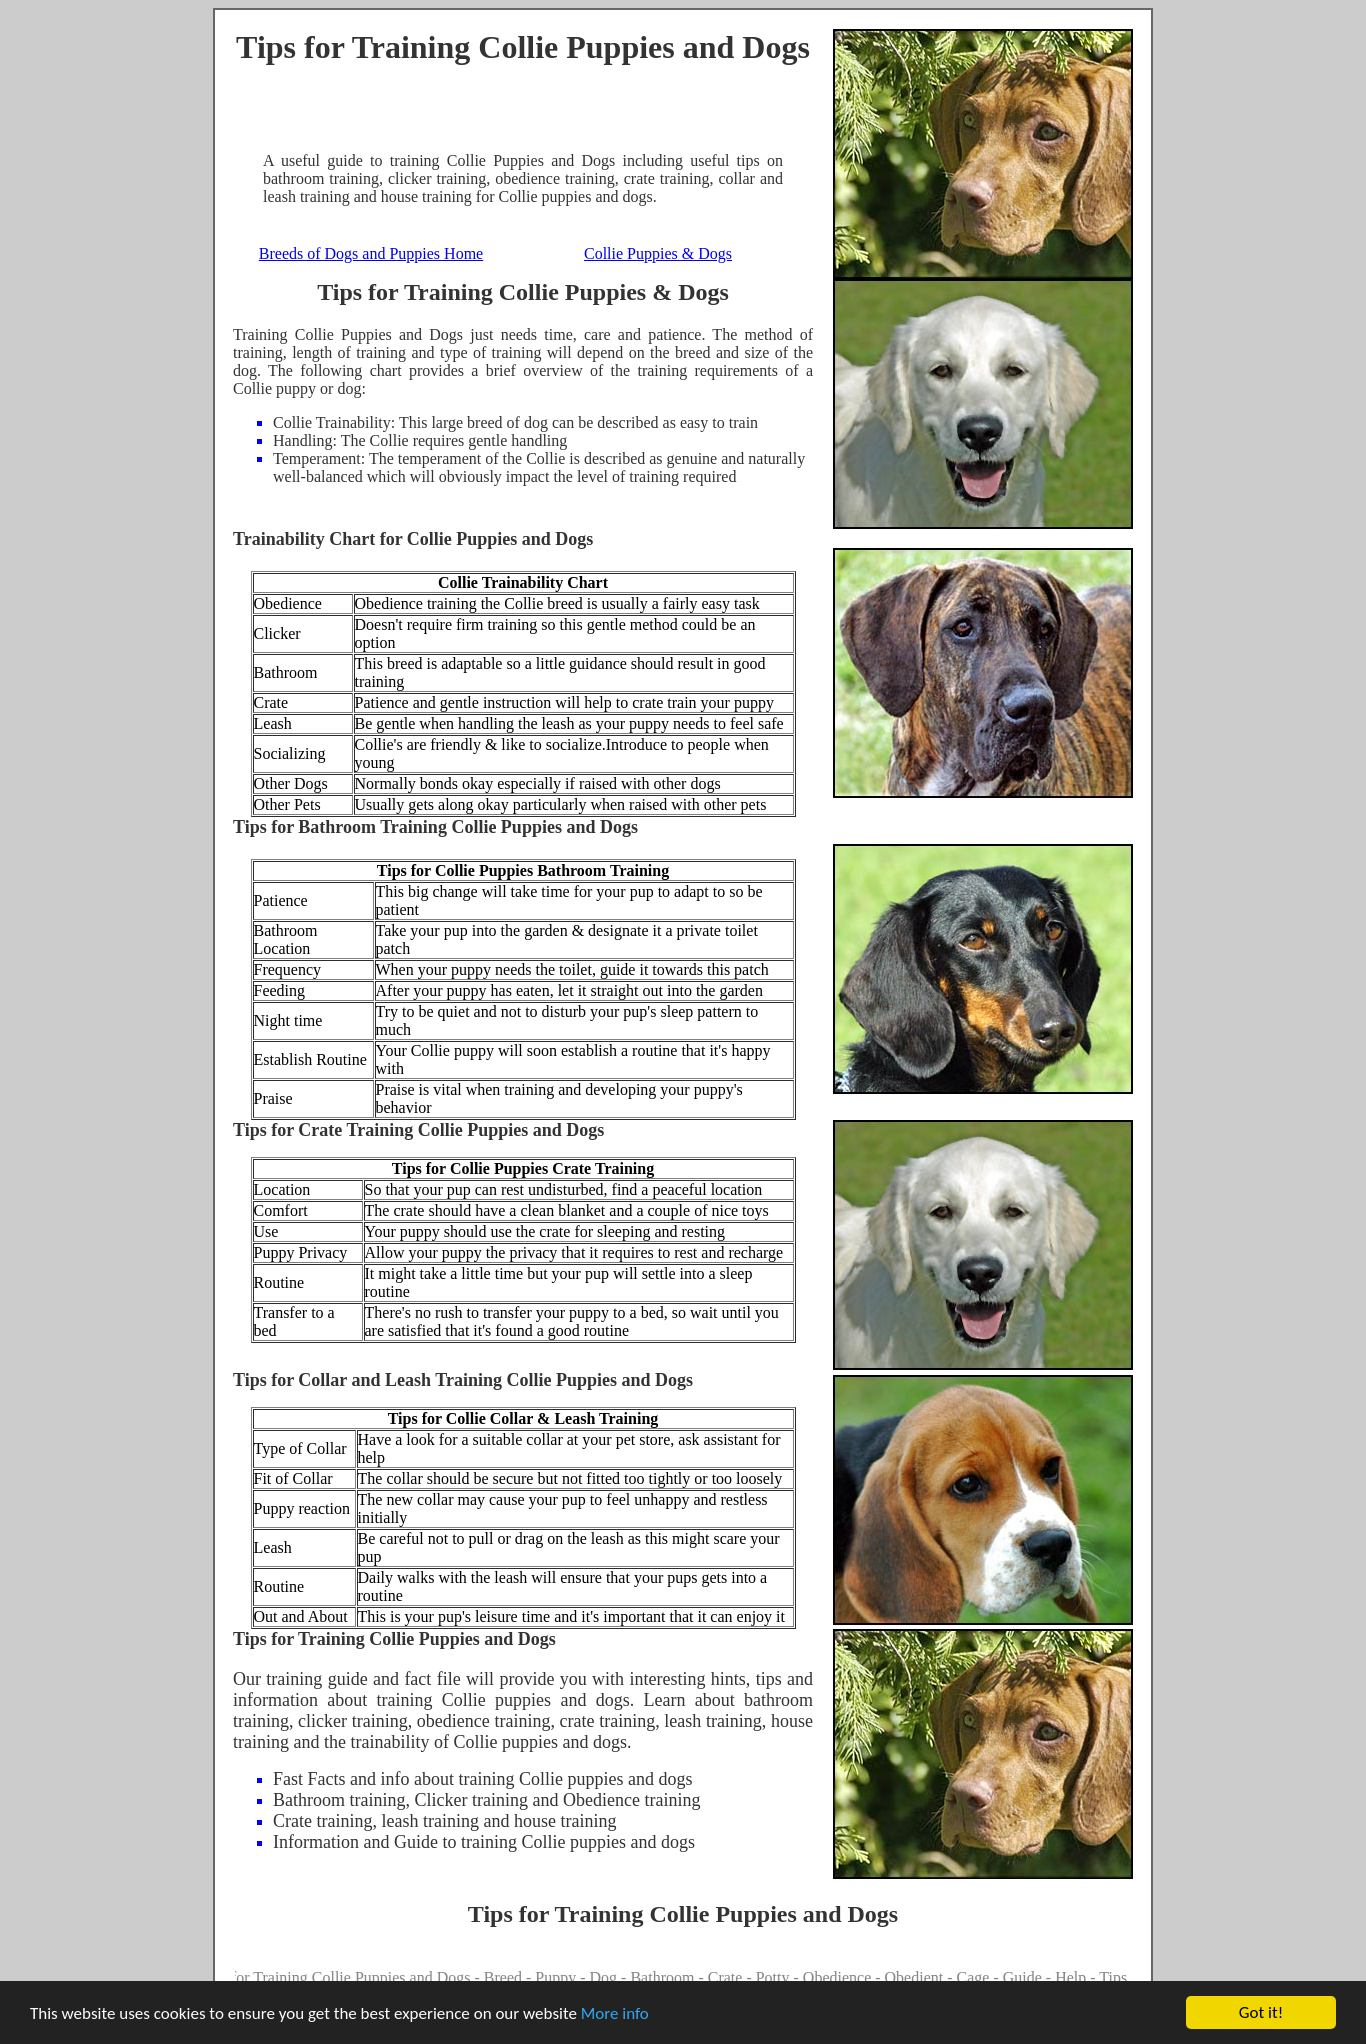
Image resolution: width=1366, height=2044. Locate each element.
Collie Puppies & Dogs (658, 253)
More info (615, 2014)
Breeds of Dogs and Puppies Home (371, 253)
